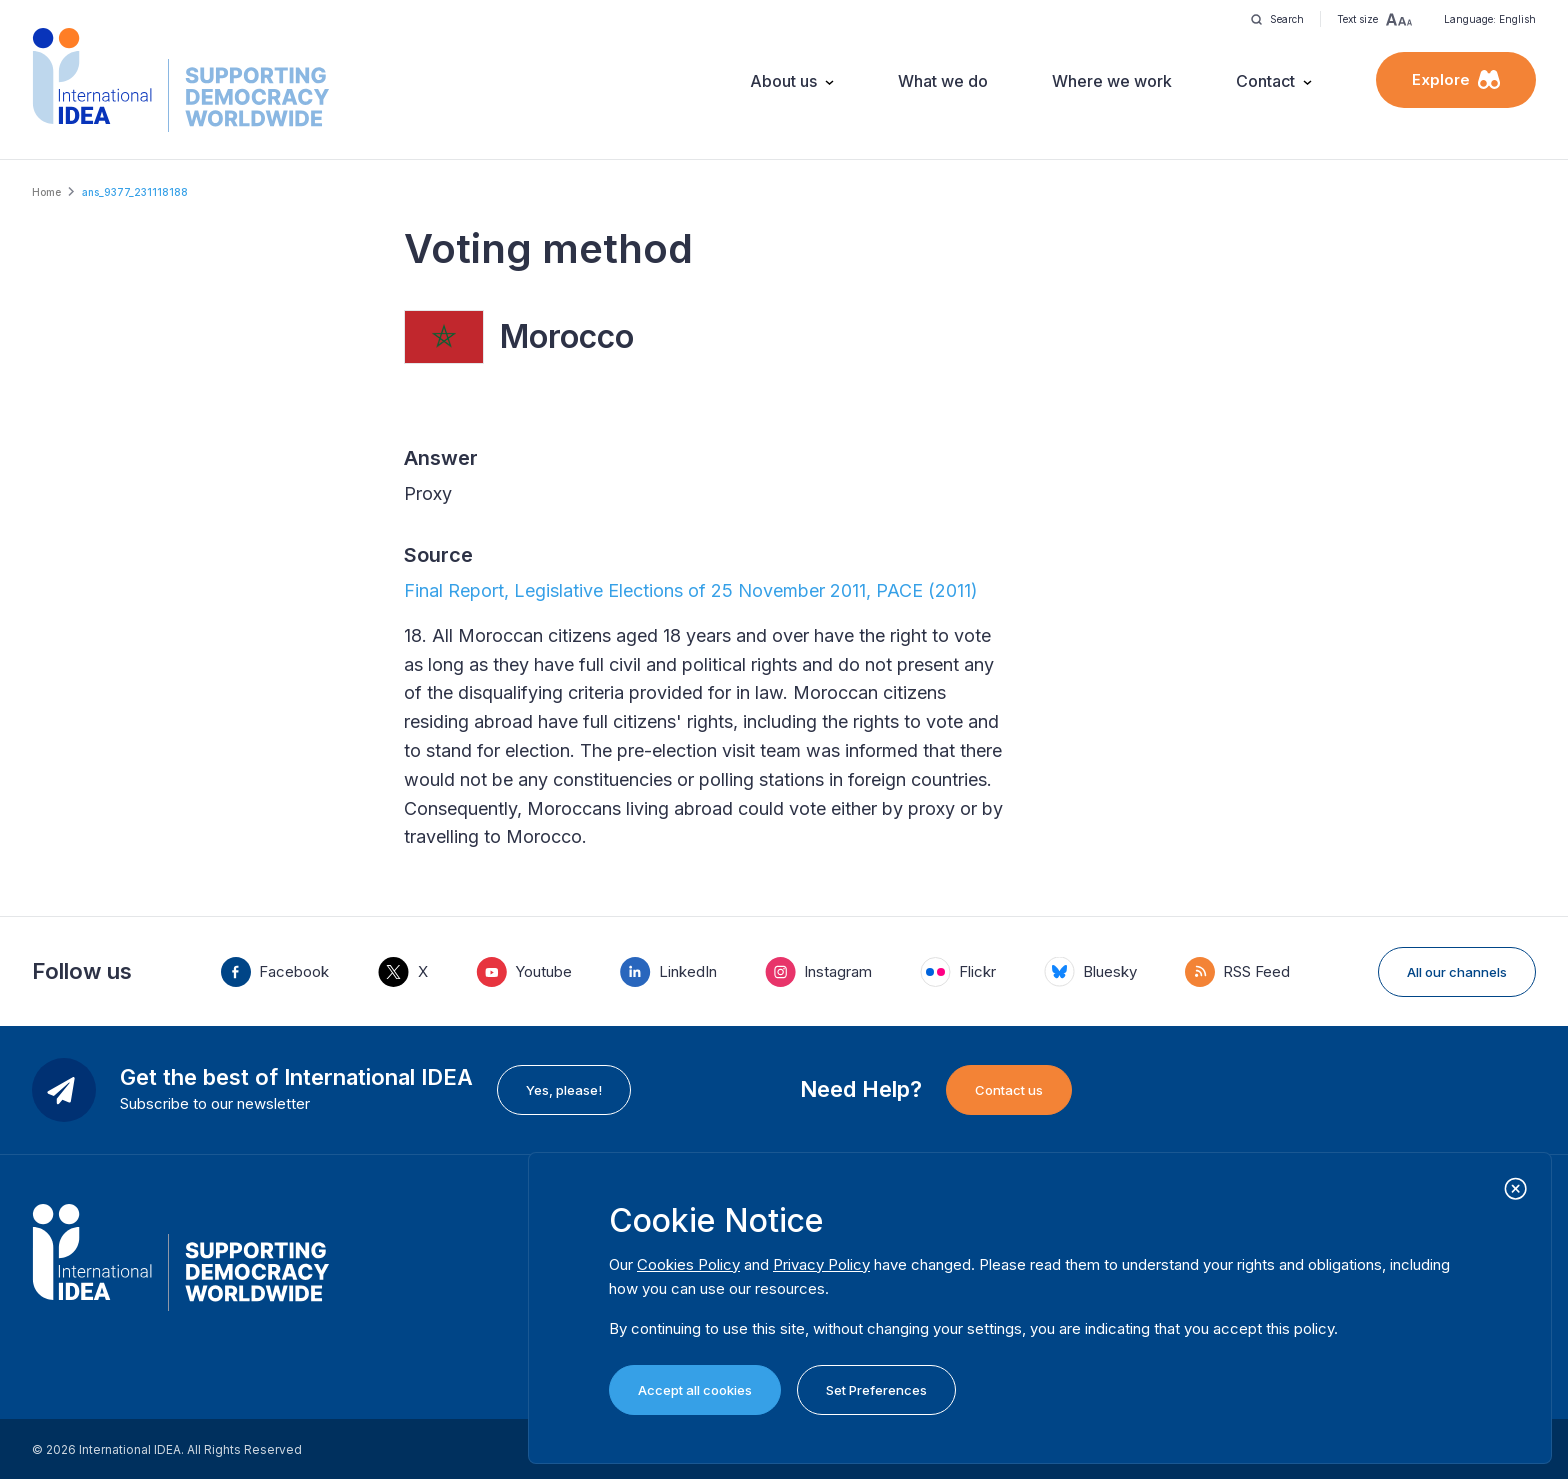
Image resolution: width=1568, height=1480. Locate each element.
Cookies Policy (688, 1264)
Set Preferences (876, 1390)
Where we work (1112, 81)
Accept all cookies (695, 1390)
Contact (1265, 81)
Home (46, 192)
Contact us (1009, 1090)
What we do (943, 81)
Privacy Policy (821, 1264)
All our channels (1457, 972)
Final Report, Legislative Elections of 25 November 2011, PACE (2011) (691, 590)
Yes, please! (564, 1090)
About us (783, 81)
